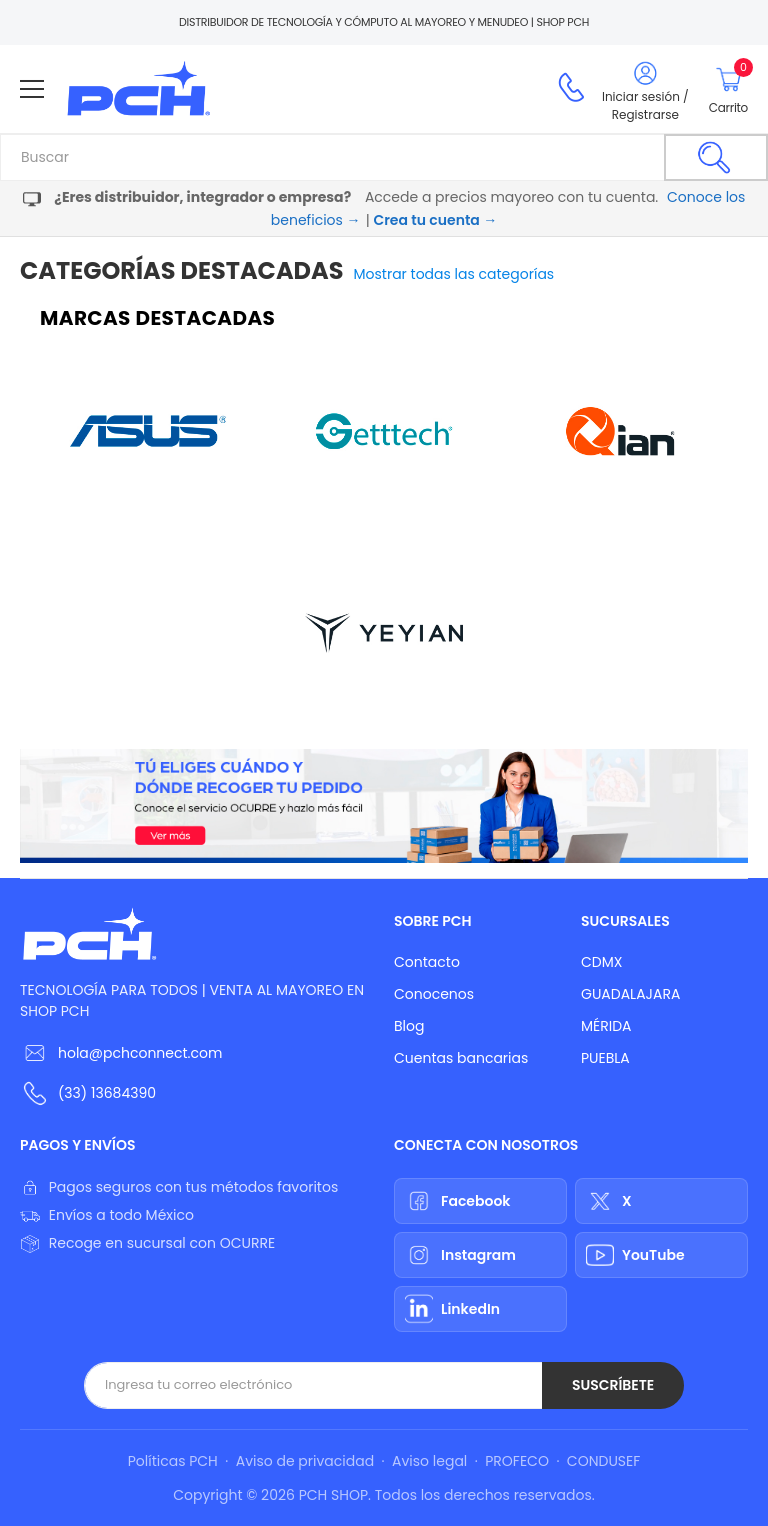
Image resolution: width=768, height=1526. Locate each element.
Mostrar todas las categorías (454, 274)
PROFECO (517, 1461)
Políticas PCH (173, 1461)
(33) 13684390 (107, 1093)
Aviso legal (429, 1461)
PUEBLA (605, 1058)
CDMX (601, 962)
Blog (409, 1026)
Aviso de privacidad (305, 1461)
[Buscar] (716, 157)
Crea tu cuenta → (435, 220)
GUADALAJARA (630, 994)
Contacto (427, 962)
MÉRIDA (606, 1026)
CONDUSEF (603, 1461)
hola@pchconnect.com (140, 1053)
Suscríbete (613, 1385)
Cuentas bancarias (461, 1058)
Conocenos (434, 994)
